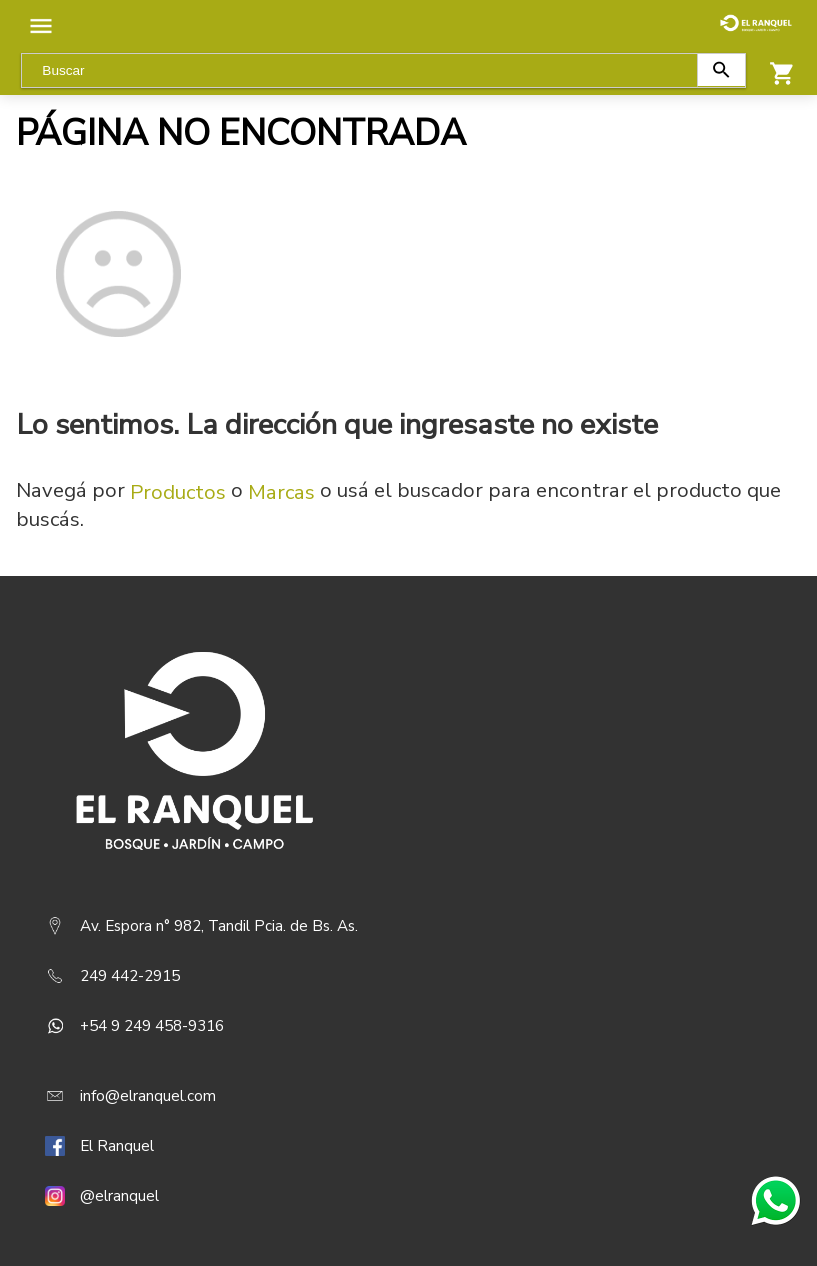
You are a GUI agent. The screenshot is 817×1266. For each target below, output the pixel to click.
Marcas (281, 492)
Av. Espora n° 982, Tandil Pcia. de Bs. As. (219, 926)
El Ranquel (117, 1146)
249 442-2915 (130, 976)
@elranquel (119, 1196)
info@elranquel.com (148, 1096)
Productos (178, 492)
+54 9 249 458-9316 (152, 1026)
